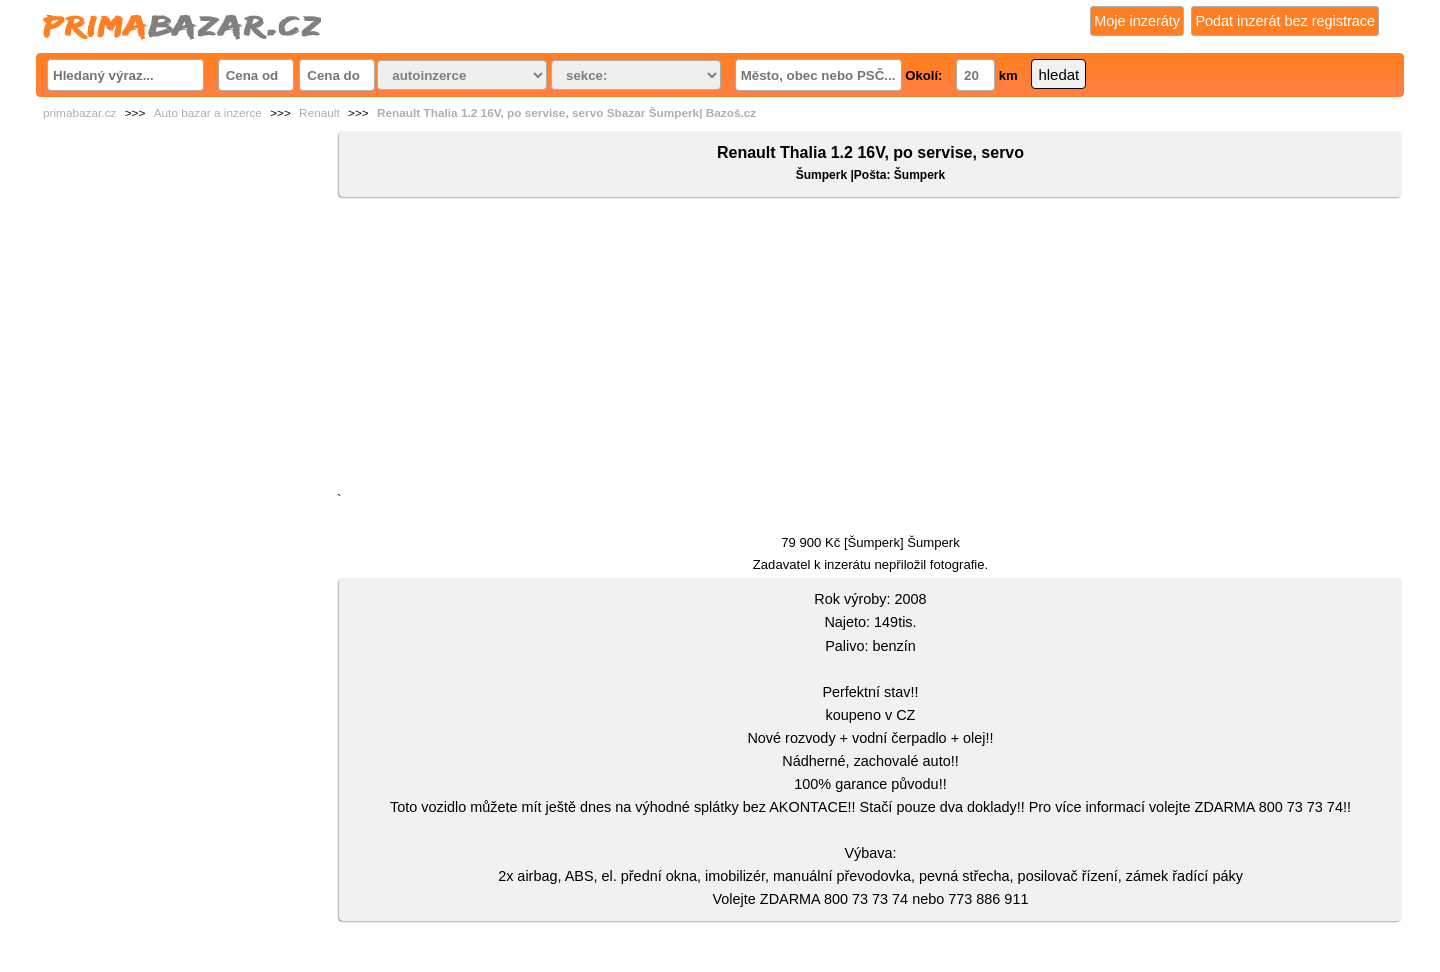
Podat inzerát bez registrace (1285, 21)
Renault (319, 113)
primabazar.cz (79, 113)
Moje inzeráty (1137, 21)
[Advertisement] (870, 349)
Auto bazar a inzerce (208, 113)
